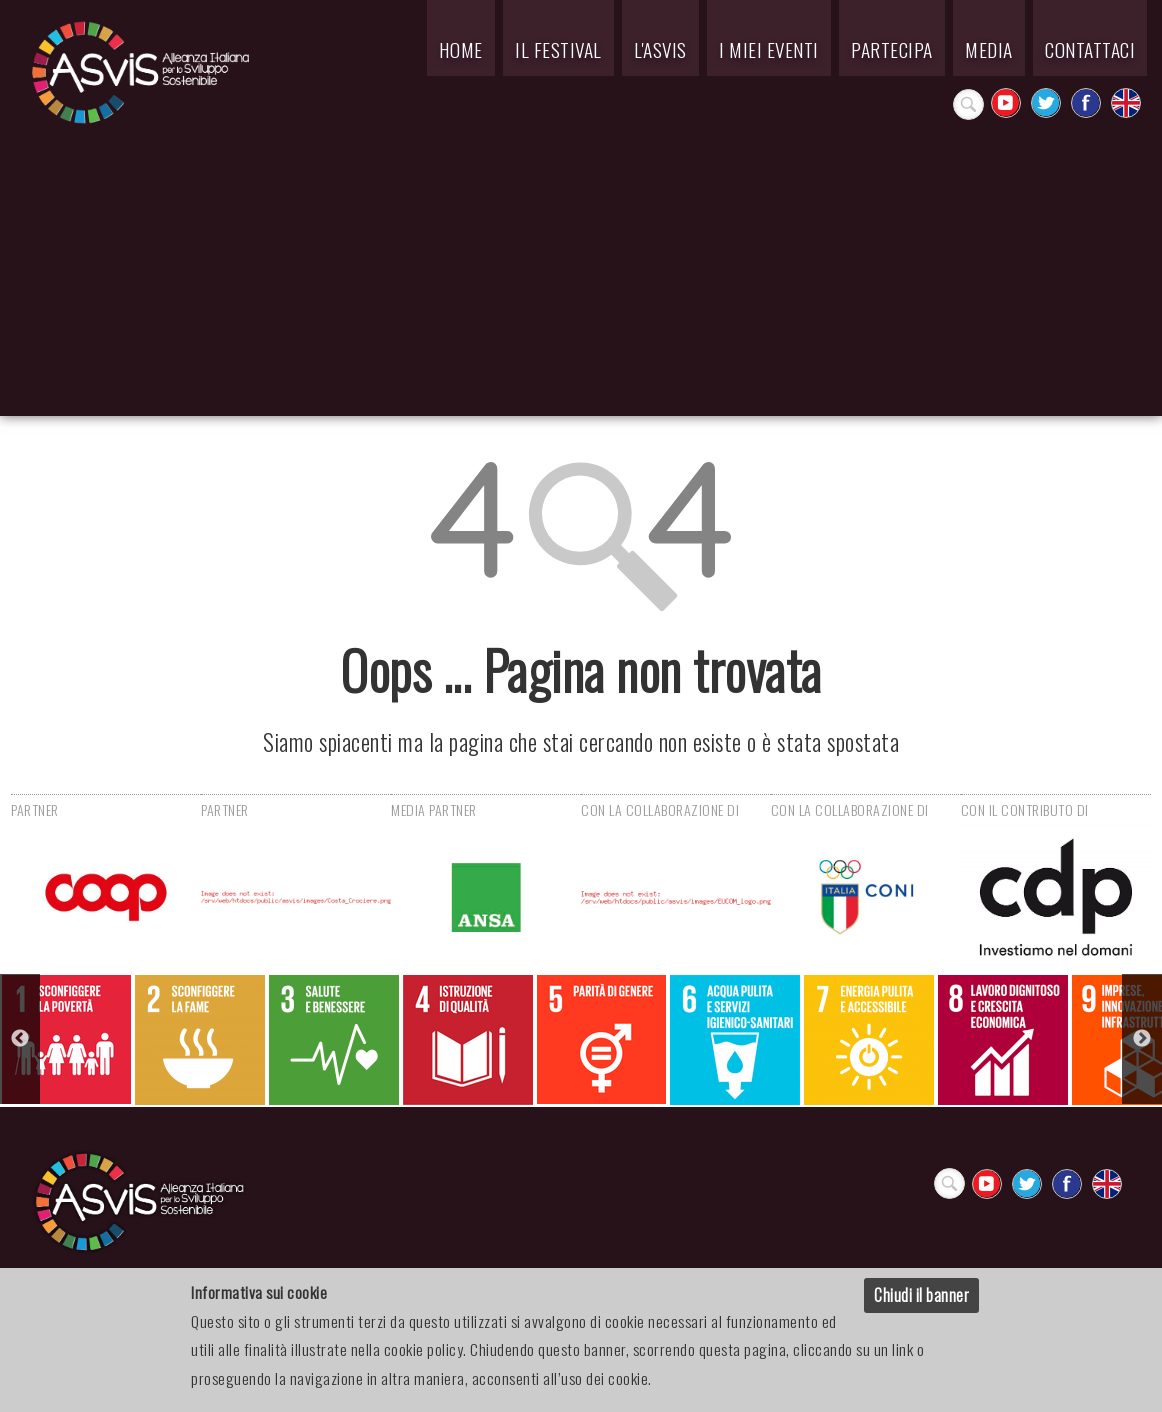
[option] (66, 1039)
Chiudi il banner (921, 1295)
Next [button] (1142, 1039)
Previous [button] (20, 1039)
